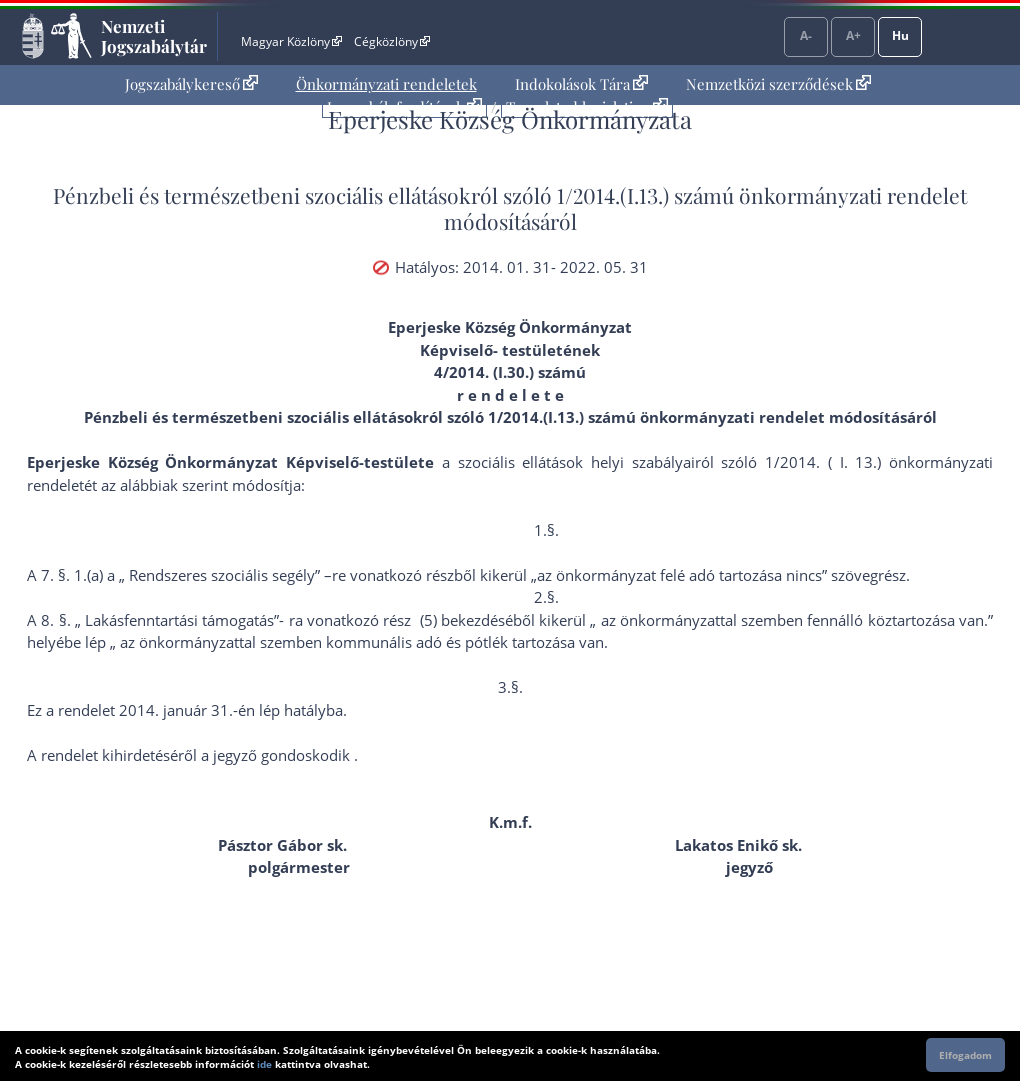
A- (806, 35)
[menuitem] (191, 84)
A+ (853, 35)
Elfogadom (965, 1055)
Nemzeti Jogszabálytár (154, 36)
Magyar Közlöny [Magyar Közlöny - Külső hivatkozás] (291, 41)
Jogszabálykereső (191, 84)
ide (264, 1064)
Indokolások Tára (581, 84)
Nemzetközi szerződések (778, 84)
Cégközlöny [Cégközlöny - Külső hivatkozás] (392, 41)
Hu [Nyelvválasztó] (900, 35)
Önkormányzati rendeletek (386, 84)
